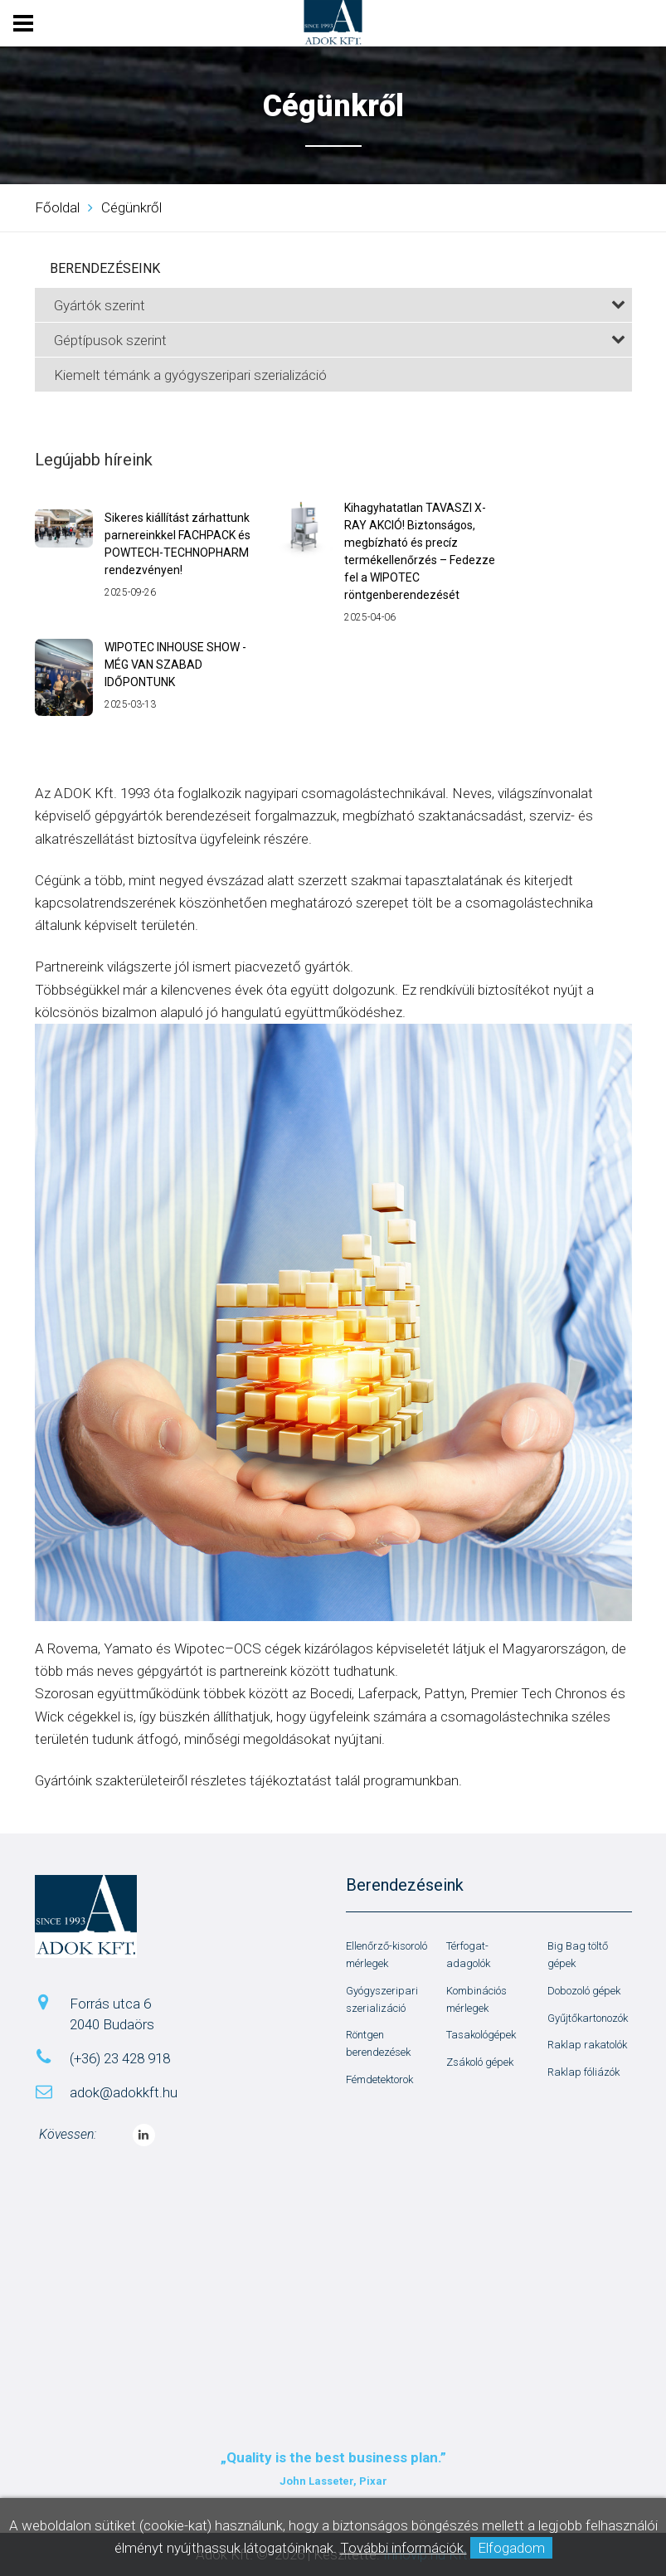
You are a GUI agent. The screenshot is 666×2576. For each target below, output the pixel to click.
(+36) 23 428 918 (120, 2058)
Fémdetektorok (379, 2079)
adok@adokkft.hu (123, 2092)
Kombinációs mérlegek (476, 1999)
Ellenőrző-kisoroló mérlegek (386, 1955)
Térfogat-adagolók (468, 1955)
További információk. (403, 2547)
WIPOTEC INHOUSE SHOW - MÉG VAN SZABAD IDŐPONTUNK (175, 664)
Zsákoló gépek (479, 2062)
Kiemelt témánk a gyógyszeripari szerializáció (190, 375)
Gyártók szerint (339, 305)
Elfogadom (511, 2547)
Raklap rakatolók (587, 2044)
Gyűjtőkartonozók (587, 2018)
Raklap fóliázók (583, 2072)
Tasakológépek (481, 2034)
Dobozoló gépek (583, 1990)
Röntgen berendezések (378, 2043)
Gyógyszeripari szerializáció (382, 1999)
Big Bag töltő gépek (577, 1955)
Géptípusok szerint (339, 340)
